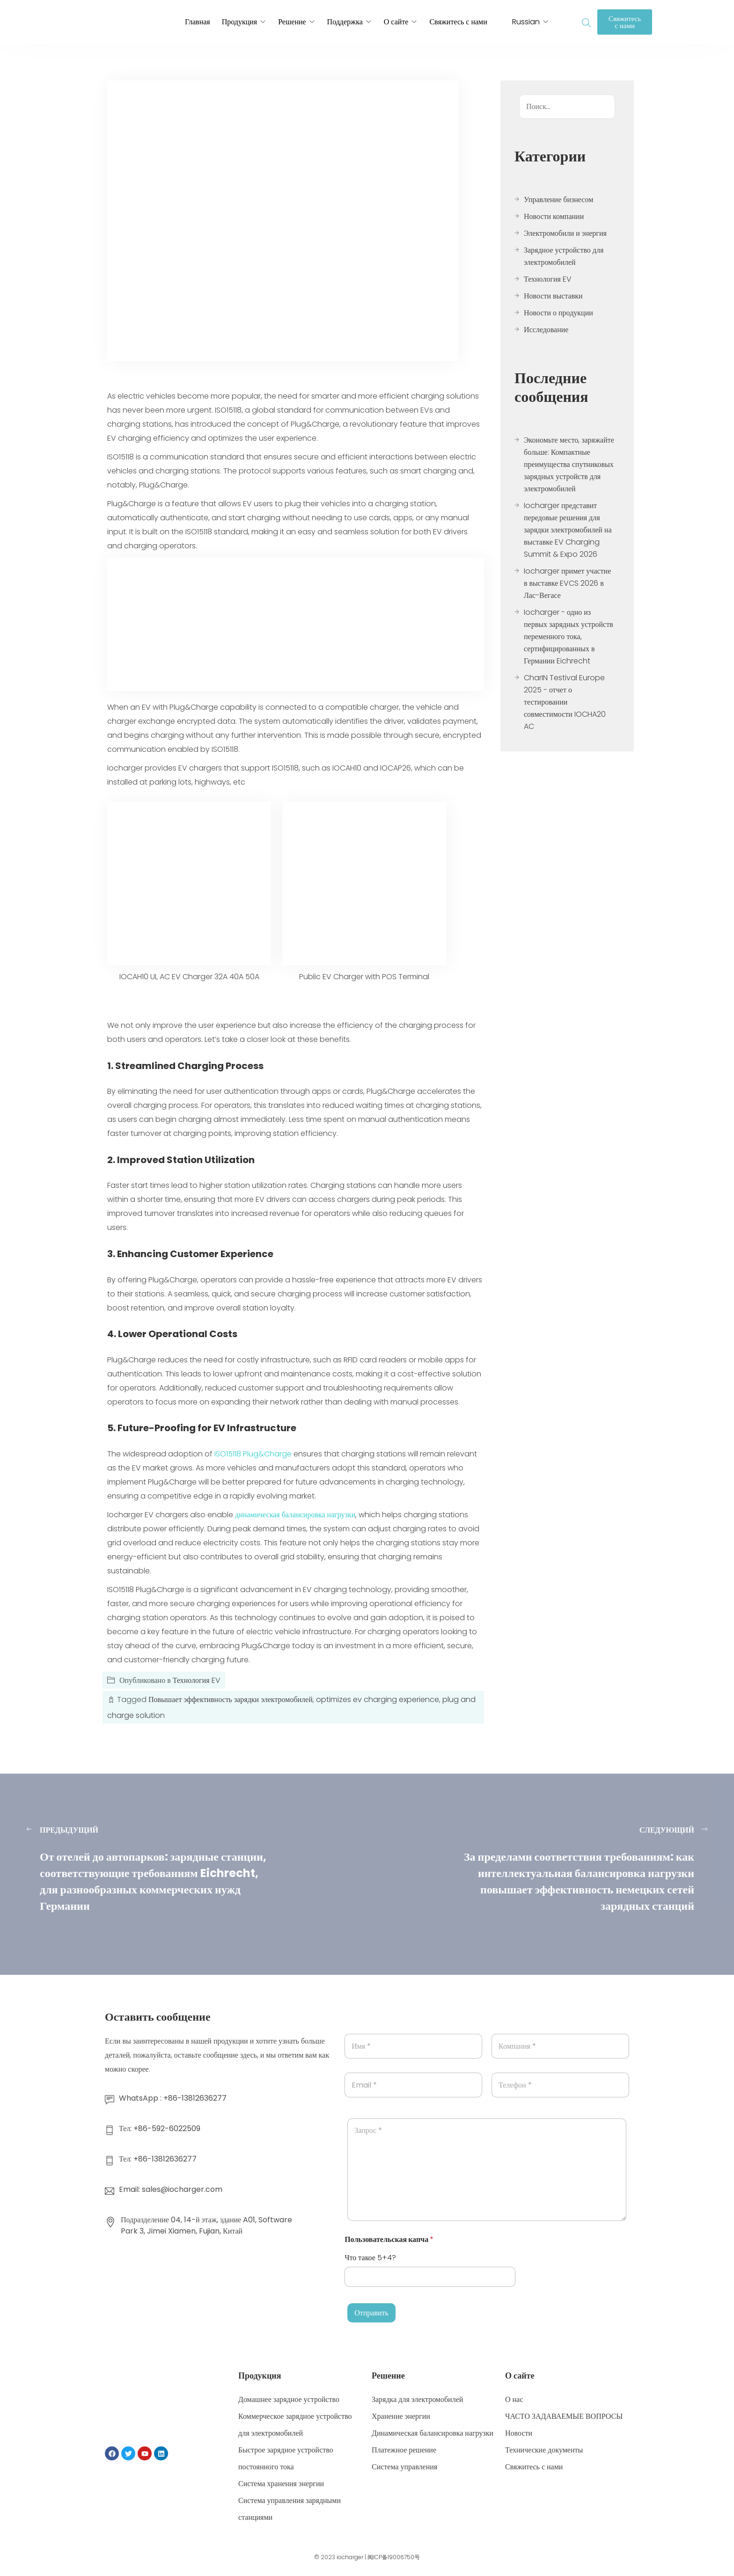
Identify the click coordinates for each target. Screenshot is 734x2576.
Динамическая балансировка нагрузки (432, 2433)
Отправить (371, 2312)
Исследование (546, 329)
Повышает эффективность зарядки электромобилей (230, 1699)
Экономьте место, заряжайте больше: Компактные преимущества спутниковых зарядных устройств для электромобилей (569, 464)
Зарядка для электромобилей (417, 2399)
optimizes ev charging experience (377, 1699)
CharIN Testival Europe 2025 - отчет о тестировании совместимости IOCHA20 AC (565, 702)
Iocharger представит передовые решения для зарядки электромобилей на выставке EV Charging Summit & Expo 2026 (568, 530)
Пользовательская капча (389, 2239)
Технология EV (196, 1680)
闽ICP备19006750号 (393, 2557)
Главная (197, 21)
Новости (518, 2433)
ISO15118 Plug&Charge (253, 1453)
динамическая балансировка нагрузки (295, 1514)
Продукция (239, 21)
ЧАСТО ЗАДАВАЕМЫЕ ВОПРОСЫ (564, 2416)
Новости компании (554, 216)
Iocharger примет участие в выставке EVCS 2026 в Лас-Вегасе (567, 583)
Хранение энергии (401, 2416)
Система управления (404, 2466)
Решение (292, 21)
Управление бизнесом (558, 199)
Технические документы (544, 2450)
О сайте (396, 21)
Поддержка (345, 21)
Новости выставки (553, 296)
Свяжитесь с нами (458, 21)
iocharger (350, 2557)
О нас (514, 2399)
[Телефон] (560, 2085)
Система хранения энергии (281, 2483)
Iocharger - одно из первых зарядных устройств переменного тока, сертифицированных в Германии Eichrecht (568, 636)
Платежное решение (404, 2450)
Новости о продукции (558, 312)
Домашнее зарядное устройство (288, 2399)
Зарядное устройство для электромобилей (563, 256)
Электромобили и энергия (565, 233)
